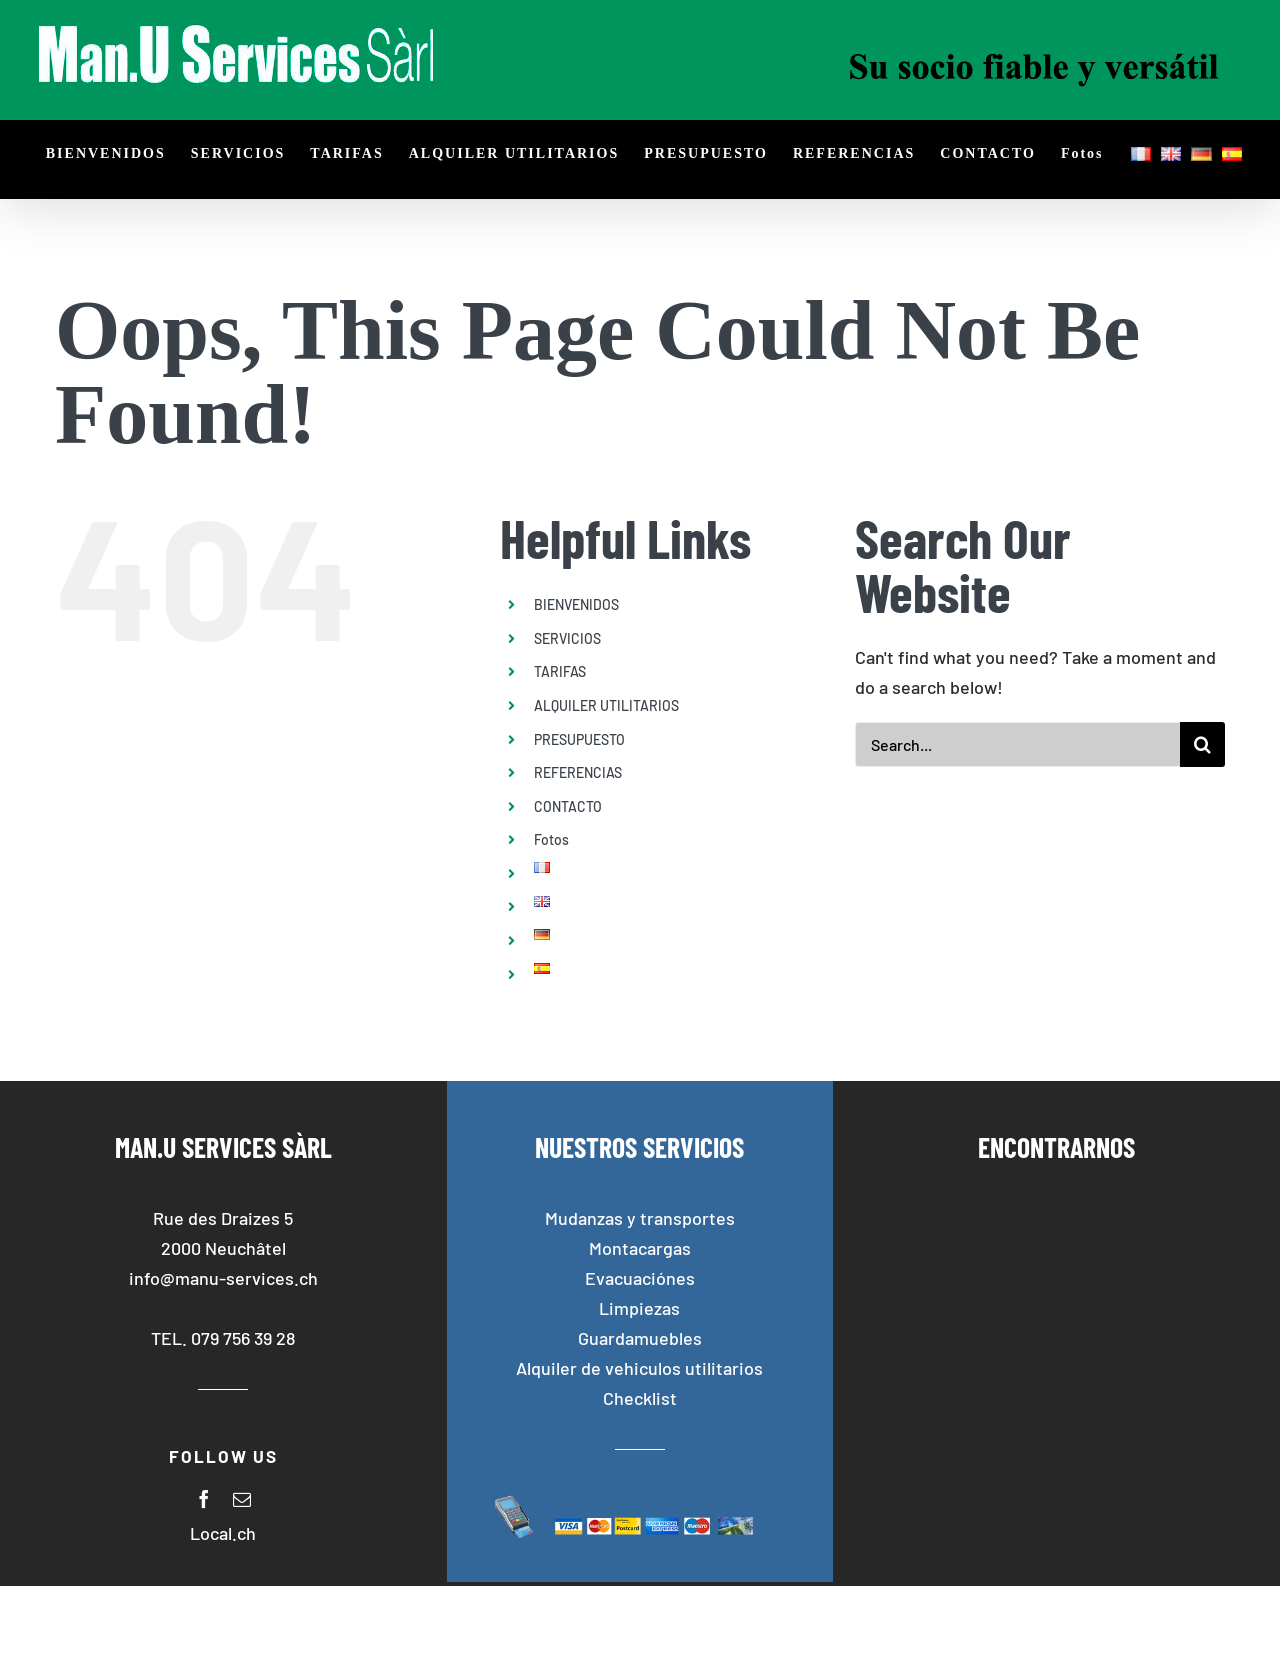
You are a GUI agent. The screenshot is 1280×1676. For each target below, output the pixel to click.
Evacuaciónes (640, 1278)
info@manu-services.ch (223, 1278)
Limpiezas (639, 1308)
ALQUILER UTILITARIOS (606, 705)
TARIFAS (560, 671)
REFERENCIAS (578, 772)
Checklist (640, 1398)
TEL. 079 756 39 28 (223, 1338)
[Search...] (1017, 744)
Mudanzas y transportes (640, 1218)
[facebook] (204, 1499)
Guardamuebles (640, 1338)
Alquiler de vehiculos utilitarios (639, 1368)
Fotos (551, 839)
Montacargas (640, 1248)
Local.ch (223, 1533)
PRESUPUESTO (579, 739)
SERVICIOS (567, 638)
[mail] (242, 1499)
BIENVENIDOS (576, 604)
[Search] (1202, 744)
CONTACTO (568, 806)
